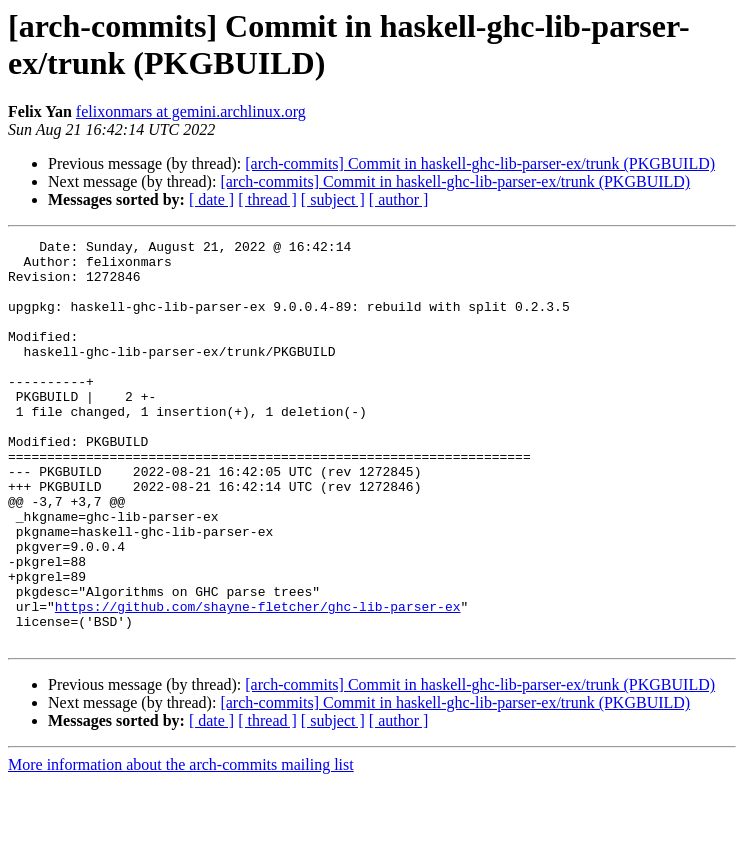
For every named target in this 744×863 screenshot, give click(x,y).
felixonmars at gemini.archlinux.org (191, 111)
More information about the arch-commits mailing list (181, 845)
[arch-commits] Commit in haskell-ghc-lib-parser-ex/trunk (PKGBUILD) (480, 163)
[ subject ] (333, 199)
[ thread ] (267, 199)
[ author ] (399, 199)
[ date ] (211, 199)
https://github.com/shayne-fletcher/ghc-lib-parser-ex (258, 681)
